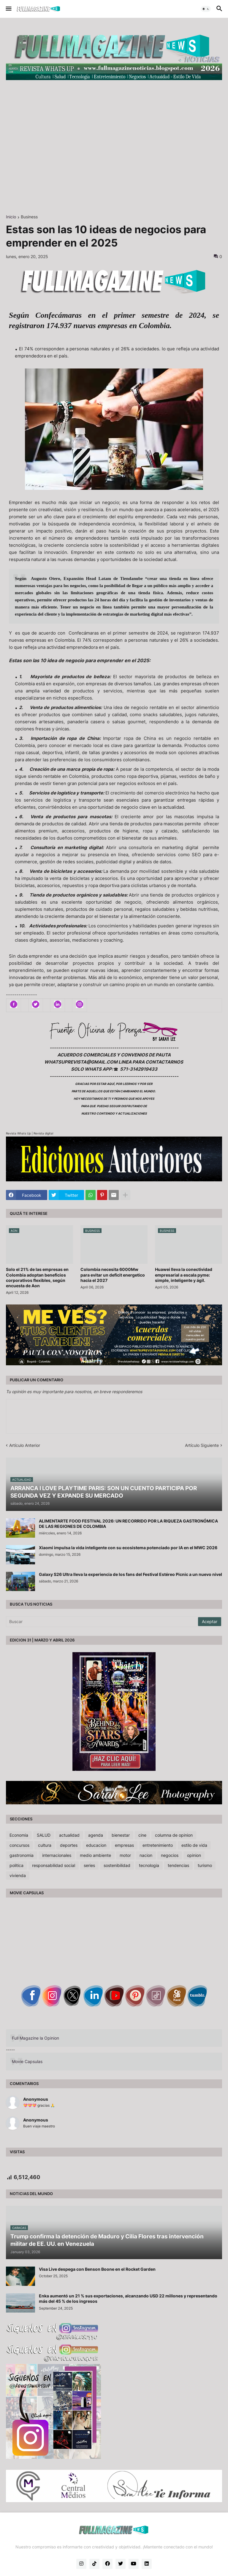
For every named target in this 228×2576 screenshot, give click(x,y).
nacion (146, 1855)
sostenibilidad (117, 1865)
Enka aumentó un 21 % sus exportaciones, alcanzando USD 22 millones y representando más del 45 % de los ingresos (128, 2298)
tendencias (178, 1865)
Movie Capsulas (27, 2061)
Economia (19, 1835)
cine (142, 1835)
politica (16, 1865)
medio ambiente (95, 1855)
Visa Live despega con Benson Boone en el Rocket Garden (97, 2269)
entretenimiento (157, 1845)
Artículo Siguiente (202, 1445)
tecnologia (149, 1865)
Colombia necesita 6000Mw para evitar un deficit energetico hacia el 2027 (112, 1275)
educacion (96, 1845)
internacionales (56, 1855)
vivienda (18, 1875)
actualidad (69, 1835)
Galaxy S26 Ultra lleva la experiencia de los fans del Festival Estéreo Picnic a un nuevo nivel (130, 1574)
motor (125, 1855)
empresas (124, 1845)
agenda (95, 1835)
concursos (19, 1845)
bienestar (121, 1835)
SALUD (43, 1835)
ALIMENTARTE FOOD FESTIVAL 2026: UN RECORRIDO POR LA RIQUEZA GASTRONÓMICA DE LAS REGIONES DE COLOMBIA (128, 1523)
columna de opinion (174, 1835)
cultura (44, 1845)
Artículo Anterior (24, 1445)
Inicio (11, 217)
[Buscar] (102, 1621)
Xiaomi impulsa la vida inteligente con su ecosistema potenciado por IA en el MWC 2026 (128, 1547)
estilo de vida (194, 1845)
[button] (8, 9)
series (89, 1865)
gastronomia (22, 1855)
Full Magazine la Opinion (35, 2038)
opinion (194, 1855)
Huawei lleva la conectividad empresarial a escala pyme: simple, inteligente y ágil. (183, 1275)
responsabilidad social (53, 1865)
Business (29, 217)
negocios (169, 1855)
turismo (205, 1865)
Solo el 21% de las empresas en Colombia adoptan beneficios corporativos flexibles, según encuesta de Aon (37, 1277)
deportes (68, 1845)
